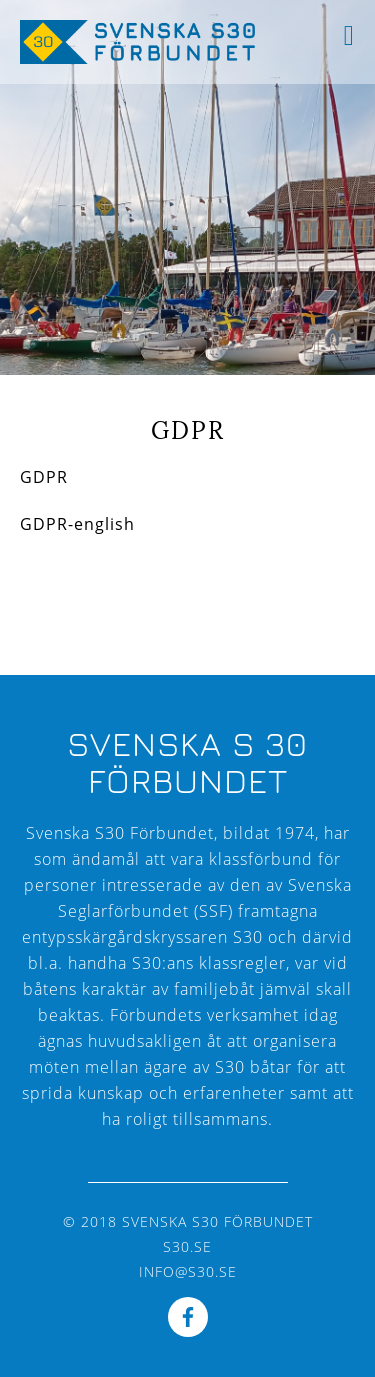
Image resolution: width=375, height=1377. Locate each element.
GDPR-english (77, 524)
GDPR (44, 477)
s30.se (187, 1246)
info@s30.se (188, 1271)
